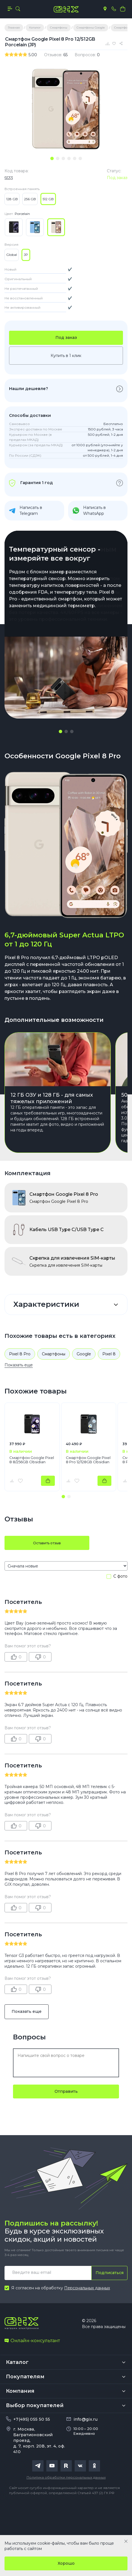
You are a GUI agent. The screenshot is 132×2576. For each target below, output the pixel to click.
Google (84, 1353)
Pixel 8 (109, 1353)
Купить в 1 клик (66, 355)
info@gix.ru (85, 2419)
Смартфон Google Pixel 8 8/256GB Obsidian (31, 1460)
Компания (20, 2391)
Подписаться (110, 2272)
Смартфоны (53, 1353)
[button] (60, 731)
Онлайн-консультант (32, 2340)
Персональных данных (87, 2287)
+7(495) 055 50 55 (31, 2419)
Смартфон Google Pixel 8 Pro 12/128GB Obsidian (88, 1460)
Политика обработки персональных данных (66, 2477)
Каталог (17, 2362)
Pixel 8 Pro (20, 1353)
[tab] (52, 158)
